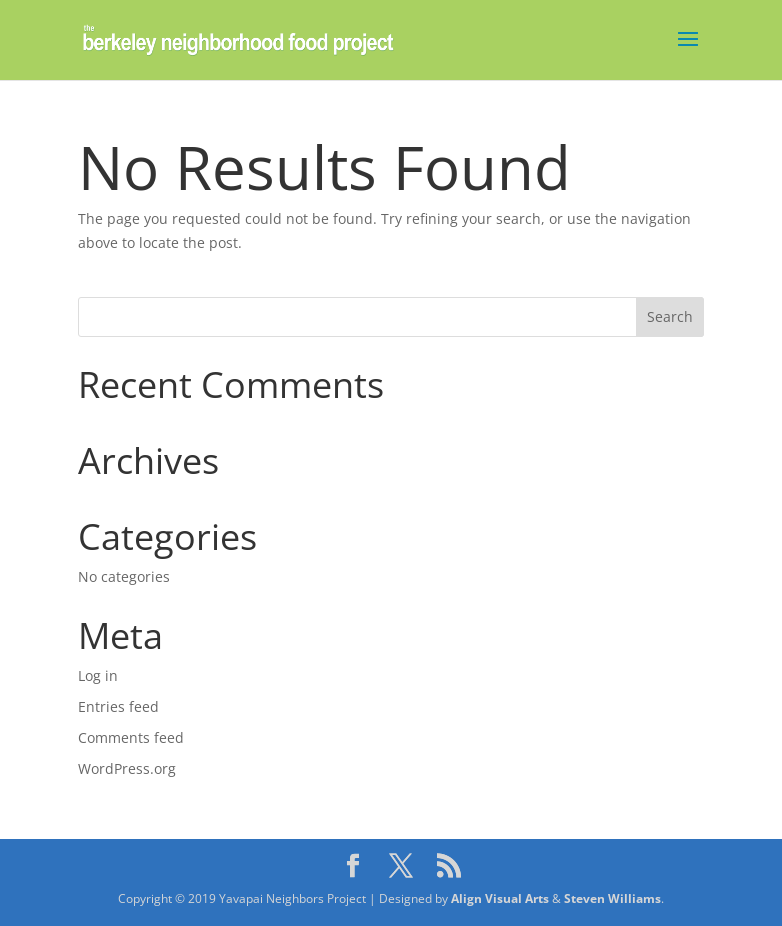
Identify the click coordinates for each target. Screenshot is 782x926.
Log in (98, 675)
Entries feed (118, 706)
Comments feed (131, 737)
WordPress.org (127, 768)
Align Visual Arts (500, 898)
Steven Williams (612, 898)
